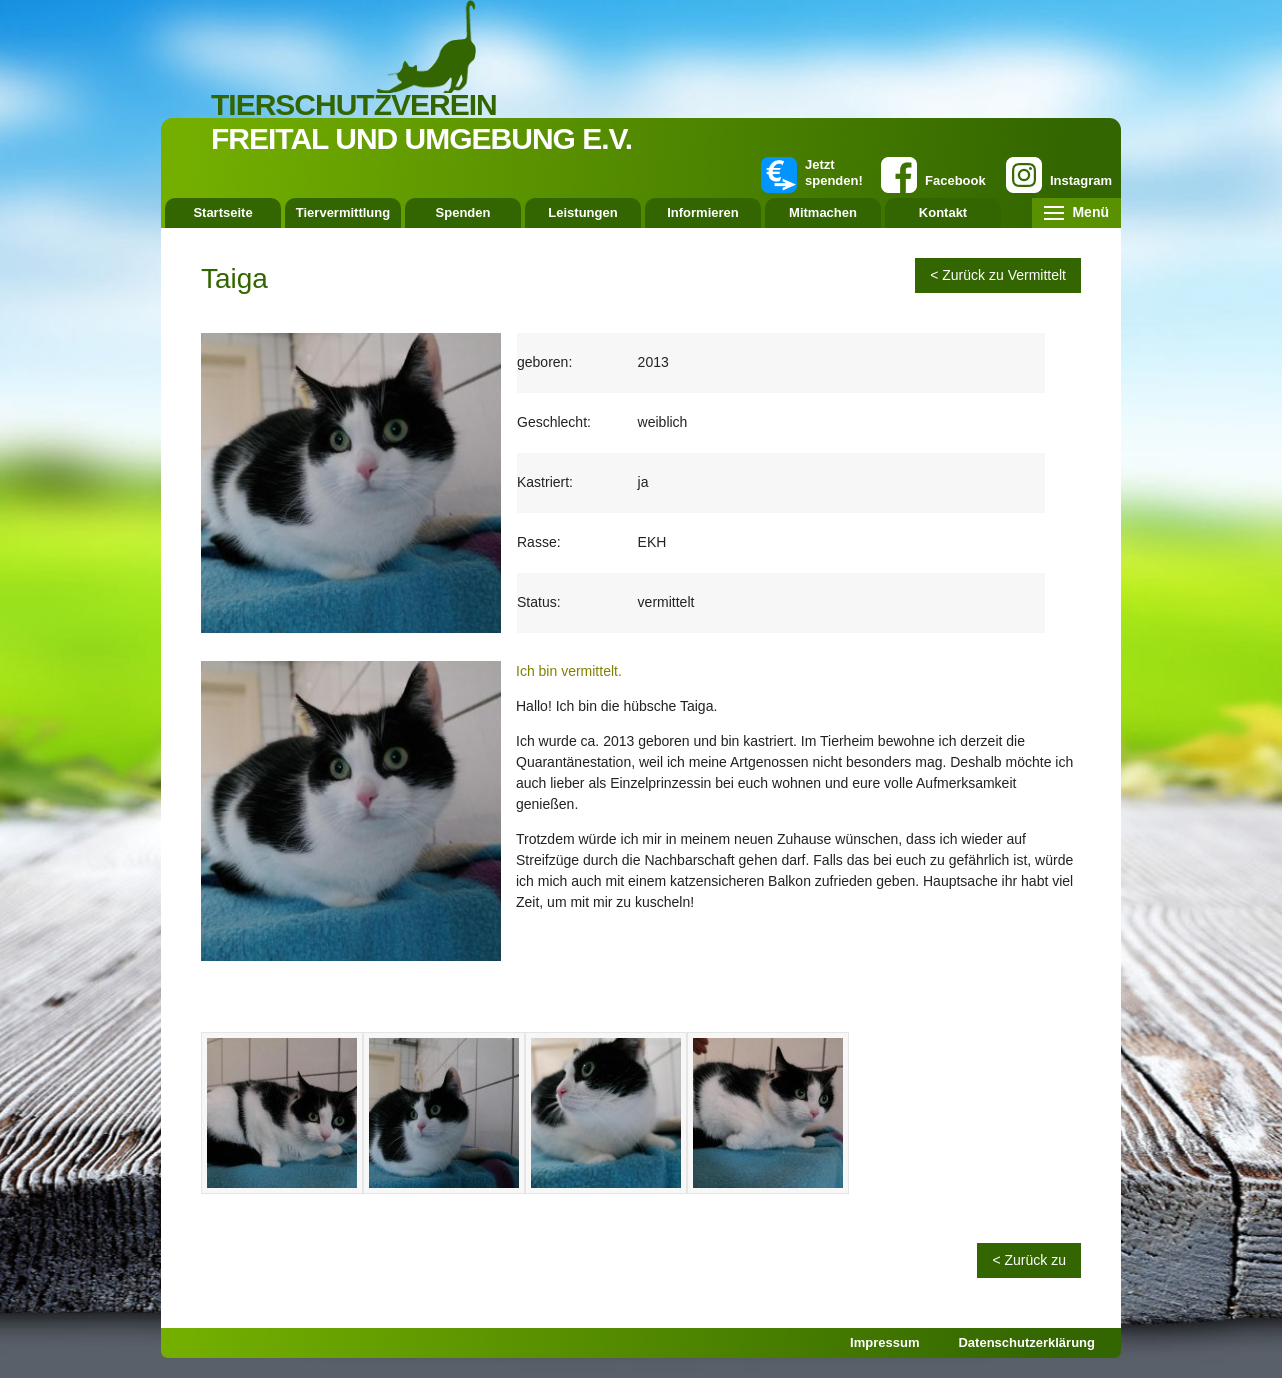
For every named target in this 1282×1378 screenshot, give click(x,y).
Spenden (463, 212)
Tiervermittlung (343, 212)
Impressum (884, 1342)
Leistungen (582, 212)
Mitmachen (823, 212)
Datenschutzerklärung (1026, 1342)
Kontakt (943, 212)
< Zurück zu (1029, 1260)
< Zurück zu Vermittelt (998, 275)
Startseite (222, 212)
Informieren (703, 212)
